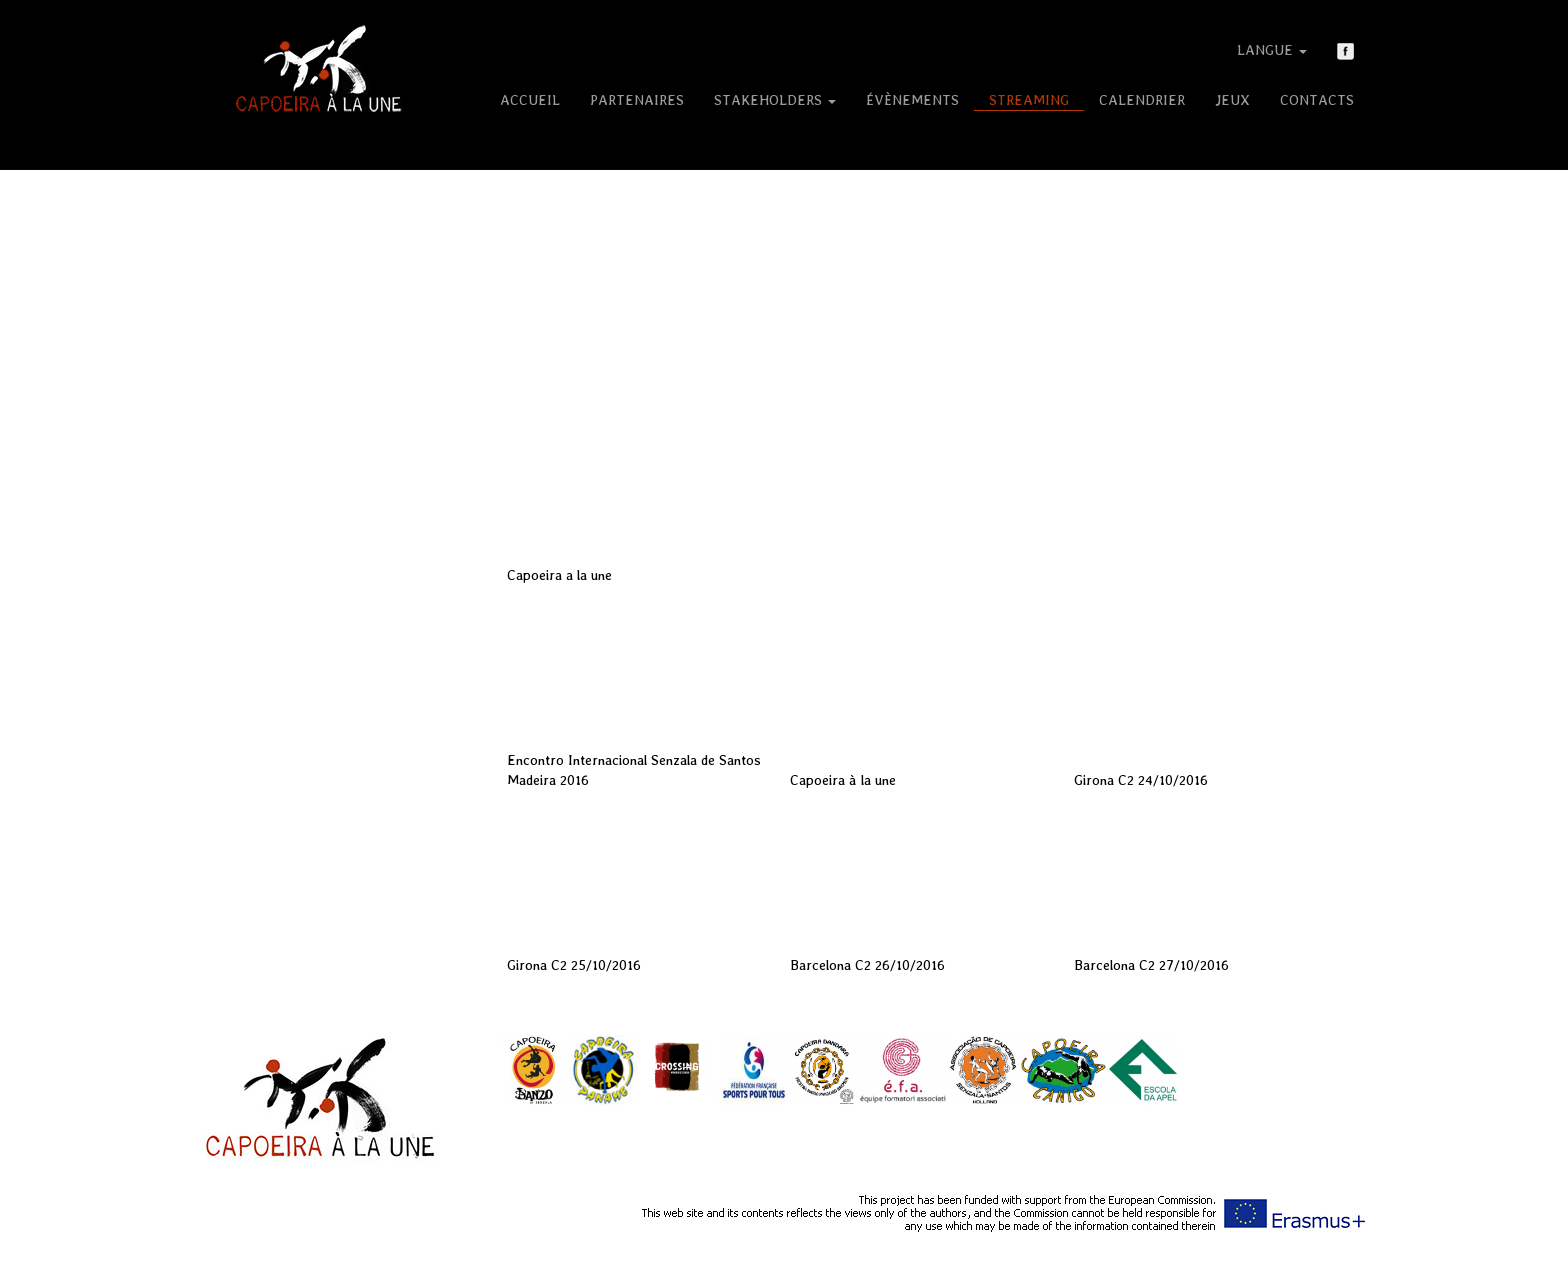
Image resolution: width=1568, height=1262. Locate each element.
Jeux (1232, 100)
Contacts (1317, 100)
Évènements (912, 100)
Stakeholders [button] (775, 100)
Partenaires (637, 100)
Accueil (530, 100)
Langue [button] (1272, 50)
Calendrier (1142, 100)
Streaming (1029, 100)
